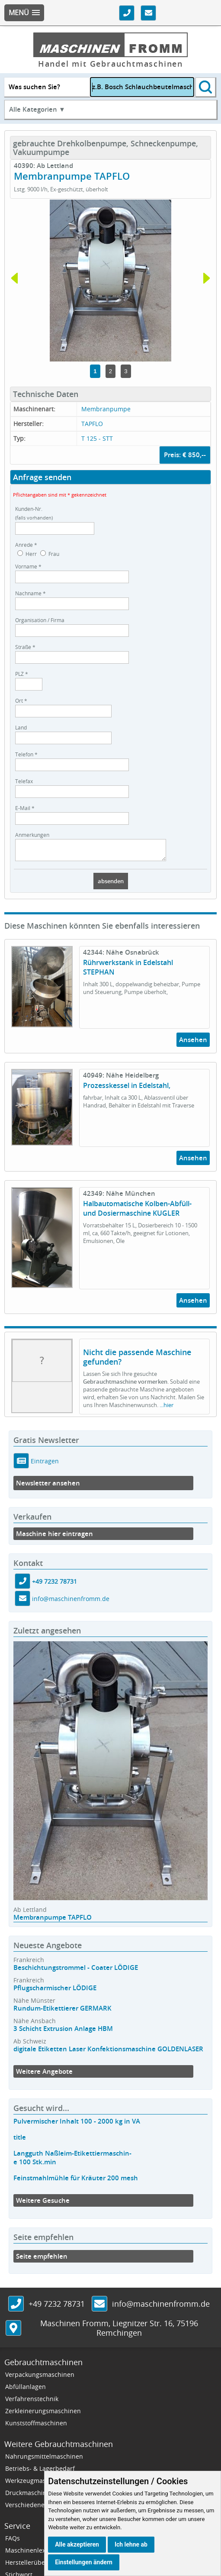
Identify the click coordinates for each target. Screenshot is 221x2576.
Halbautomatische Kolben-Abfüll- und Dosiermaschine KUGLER (137, 1212)
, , (119, 2332)
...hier (166, 1409)
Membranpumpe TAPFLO (52, 1921)
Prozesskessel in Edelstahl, (126, 1089)
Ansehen (193, 1043)
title (19, 2141)
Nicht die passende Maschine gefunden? (137, 1361)
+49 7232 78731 (54, 1585)
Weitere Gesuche (43, 2204)
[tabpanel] (110, 281)
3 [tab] (125, 371)
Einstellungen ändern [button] (83, 2562)
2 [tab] (110, 371)
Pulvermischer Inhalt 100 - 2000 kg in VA (76, 2125)
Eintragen (44, 1464)
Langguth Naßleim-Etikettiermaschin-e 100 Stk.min (72, 2161)
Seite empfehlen (41, 2260)
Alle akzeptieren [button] (77, 2544)
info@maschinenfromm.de (70, 1602)
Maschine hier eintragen (54, 1537)
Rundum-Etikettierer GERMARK (62, 2012)
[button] (24, 12)
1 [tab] (94, 371)
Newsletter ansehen (48, 1486)
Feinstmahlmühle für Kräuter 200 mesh (75, 2181)
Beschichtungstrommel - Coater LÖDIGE (75, 1971)
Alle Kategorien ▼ (37, 109)
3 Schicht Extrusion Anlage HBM (63, 2032)
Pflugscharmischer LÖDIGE (54, 1991)
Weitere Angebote (44, 2075)
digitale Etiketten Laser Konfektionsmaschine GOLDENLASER (108, 2052)
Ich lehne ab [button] (131, 2544)
